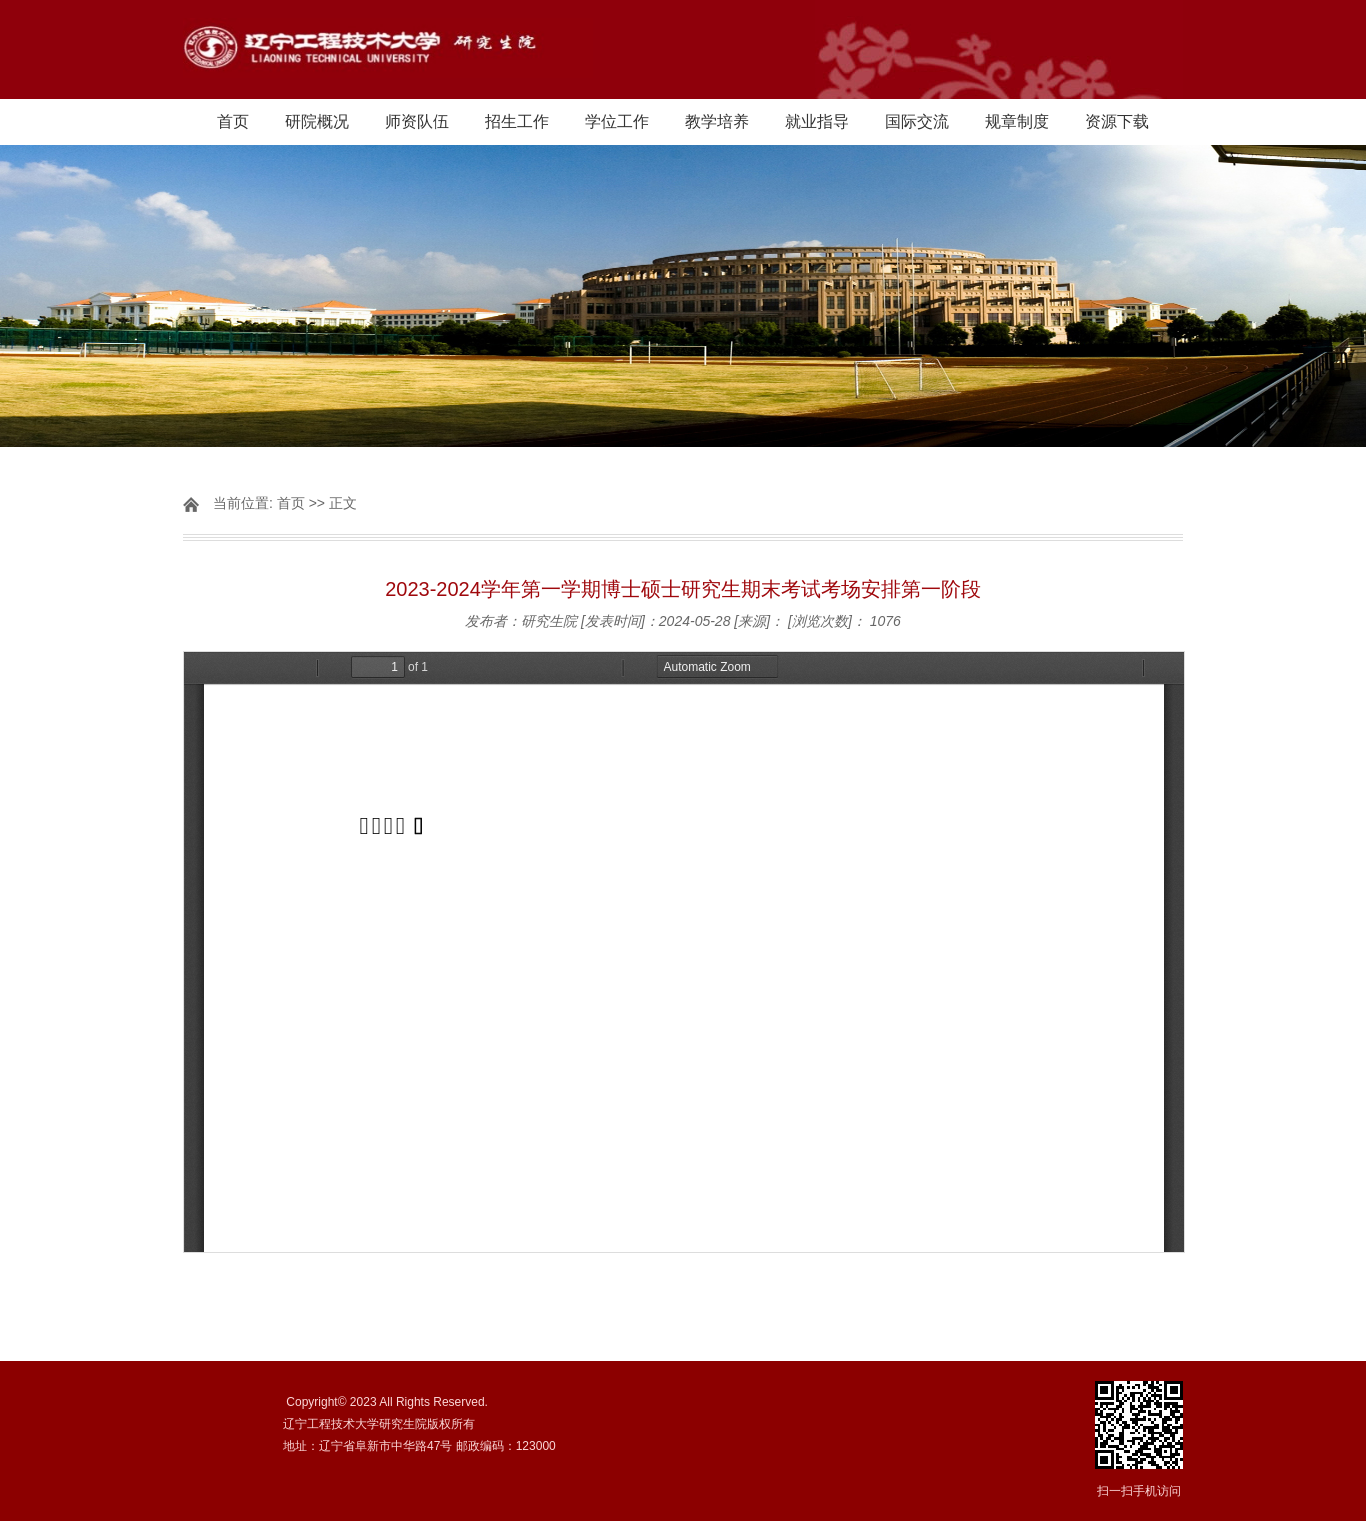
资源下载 (1117, 121)
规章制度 (1017, 121)
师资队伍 (417, 121)
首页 (233, 121)
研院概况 (317, 121)
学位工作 (617, 121)
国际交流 (917, 121)
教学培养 (717, 121)
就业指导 (817, 121)
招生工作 (517, 121)
